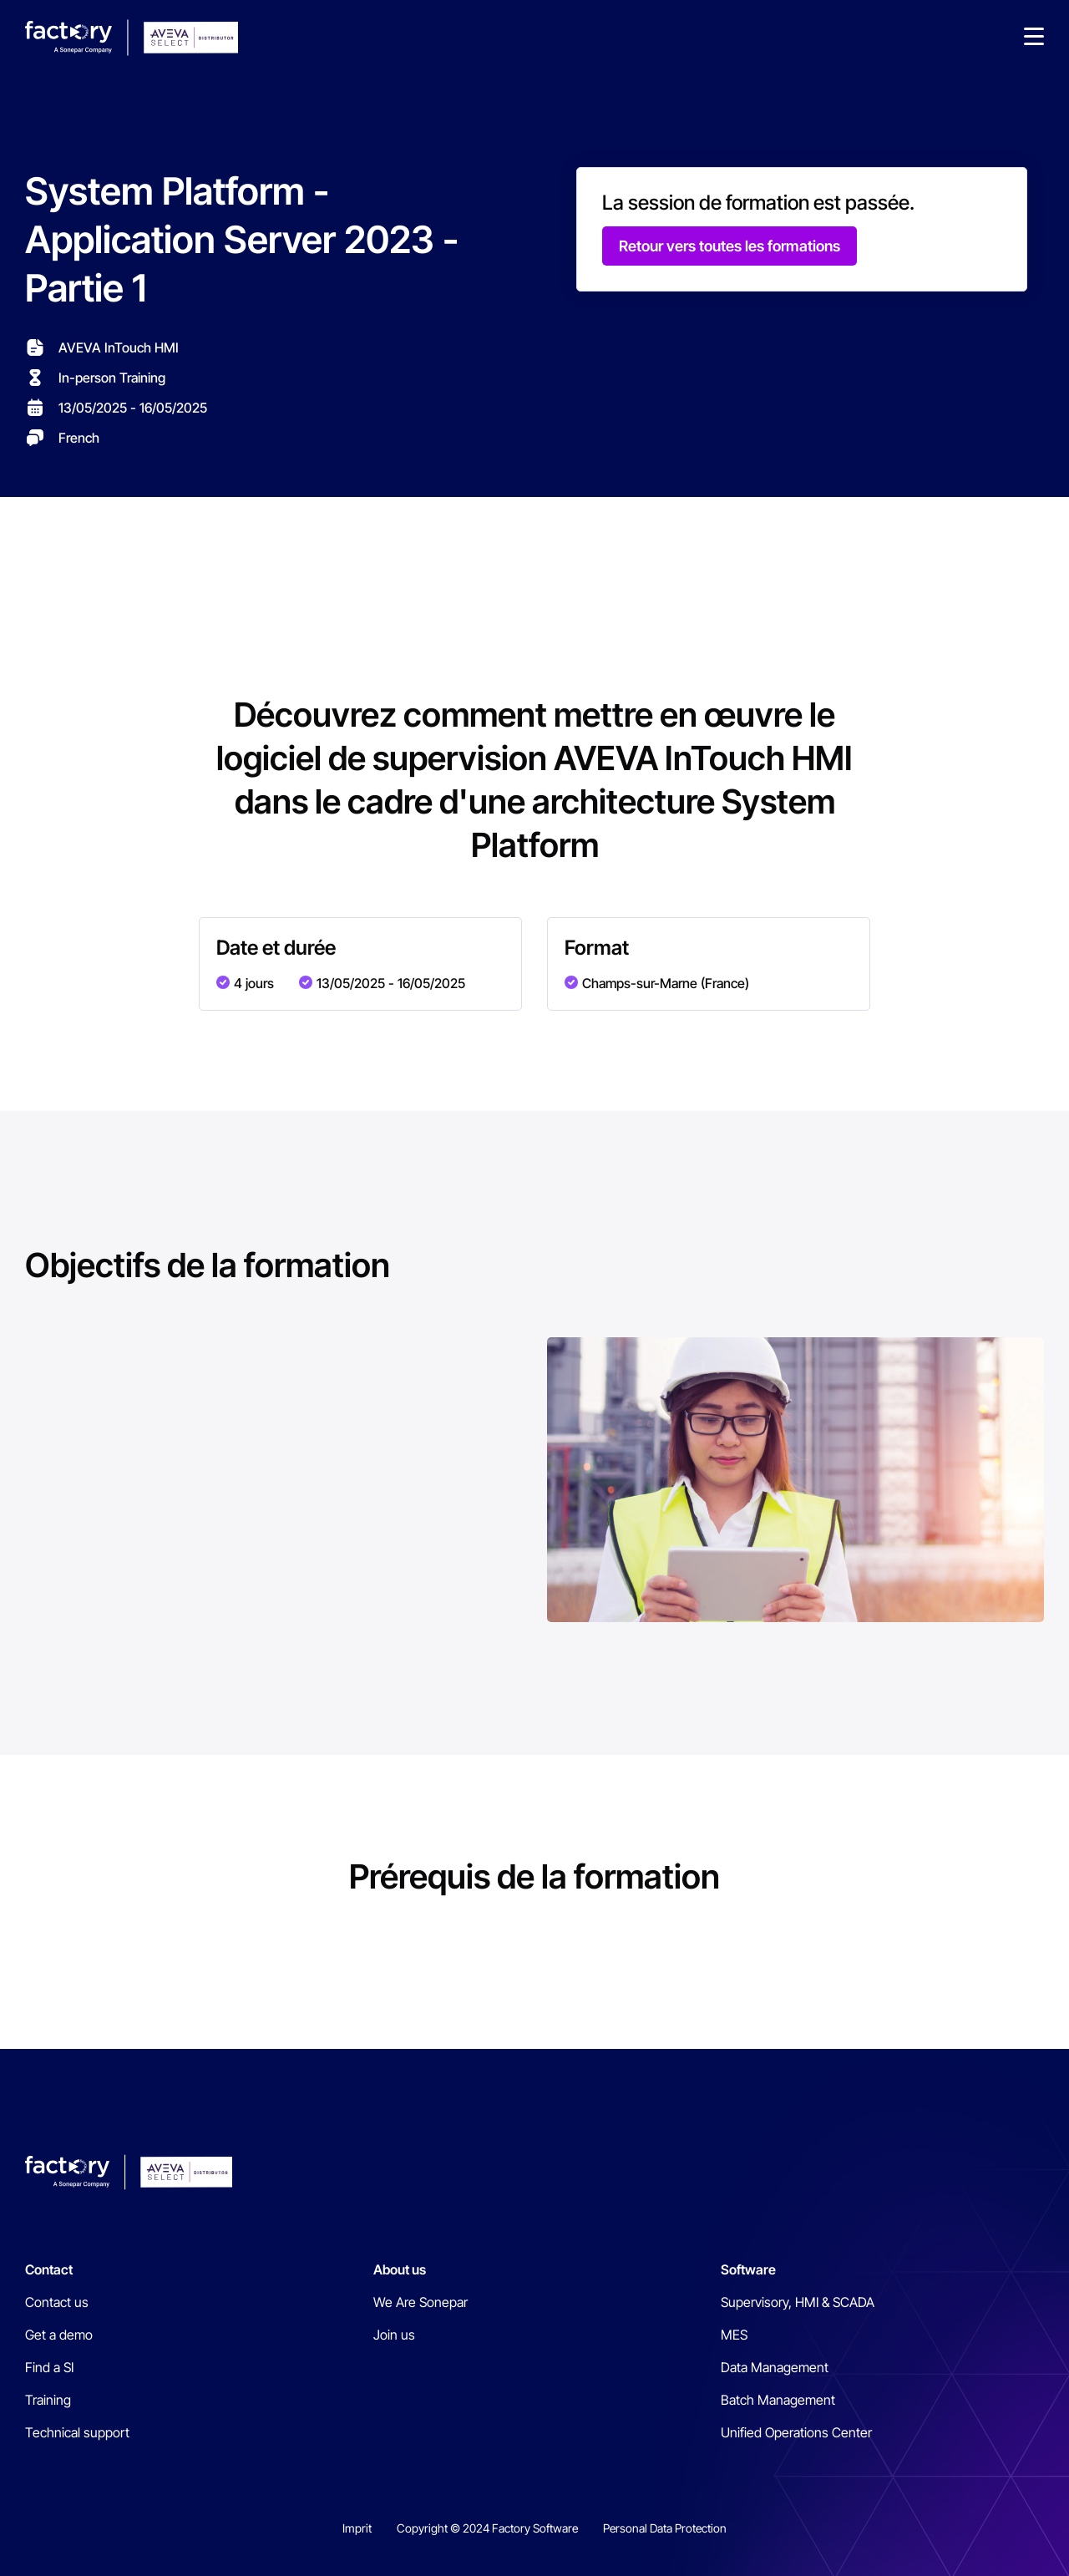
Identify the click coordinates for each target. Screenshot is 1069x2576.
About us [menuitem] (399, 2269)
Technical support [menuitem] (77, 2432)
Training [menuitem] (48, 2399)
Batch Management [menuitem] (778, 2399)
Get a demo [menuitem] (59, 2334)
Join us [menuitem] (394, 2334)
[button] (1034, 38)
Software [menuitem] (748, 2269)
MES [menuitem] (734, 2334)
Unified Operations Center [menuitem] (796, 2432)
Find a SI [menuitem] (49, 2367)
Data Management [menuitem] (774, 2367)
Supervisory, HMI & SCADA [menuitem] (797, 2302)
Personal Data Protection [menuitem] (665, 2528)
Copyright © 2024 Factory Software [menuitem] (487, 2528)
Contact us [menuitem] (57, 2302)
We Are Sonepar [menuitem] (420, 2302)
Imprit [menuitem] (357, 2528)
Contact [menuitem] (49, 2269)
